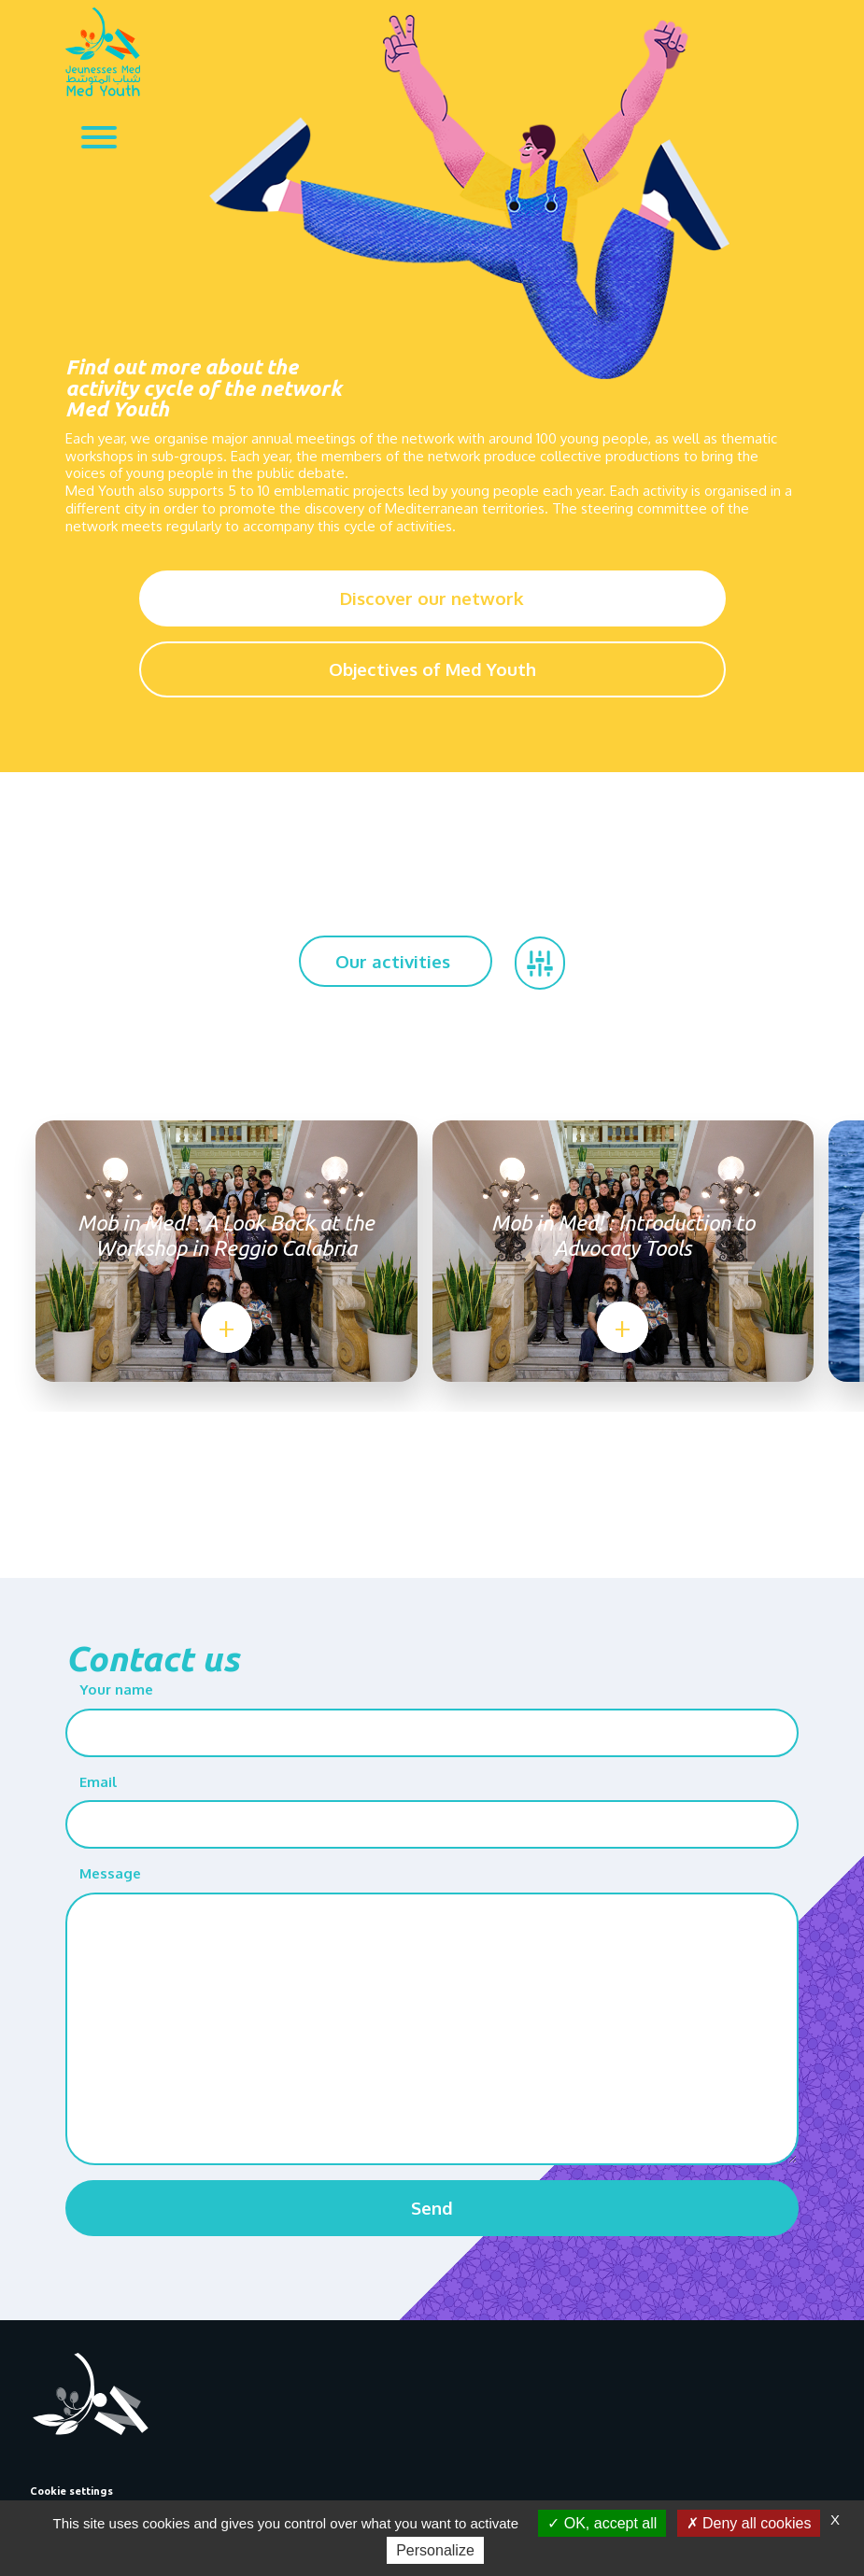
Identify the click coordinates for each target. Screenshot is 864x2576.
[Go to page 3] (448, 1443)
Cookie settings (71, 2491)
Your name (116, 1689)
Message (110, 1873)
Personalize (435, 2550)
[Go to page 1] (415, 1443)
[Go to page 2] (432, 1443)
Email (98, 1782)
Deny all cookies (749, 2523)
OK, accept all (602, 2523)
